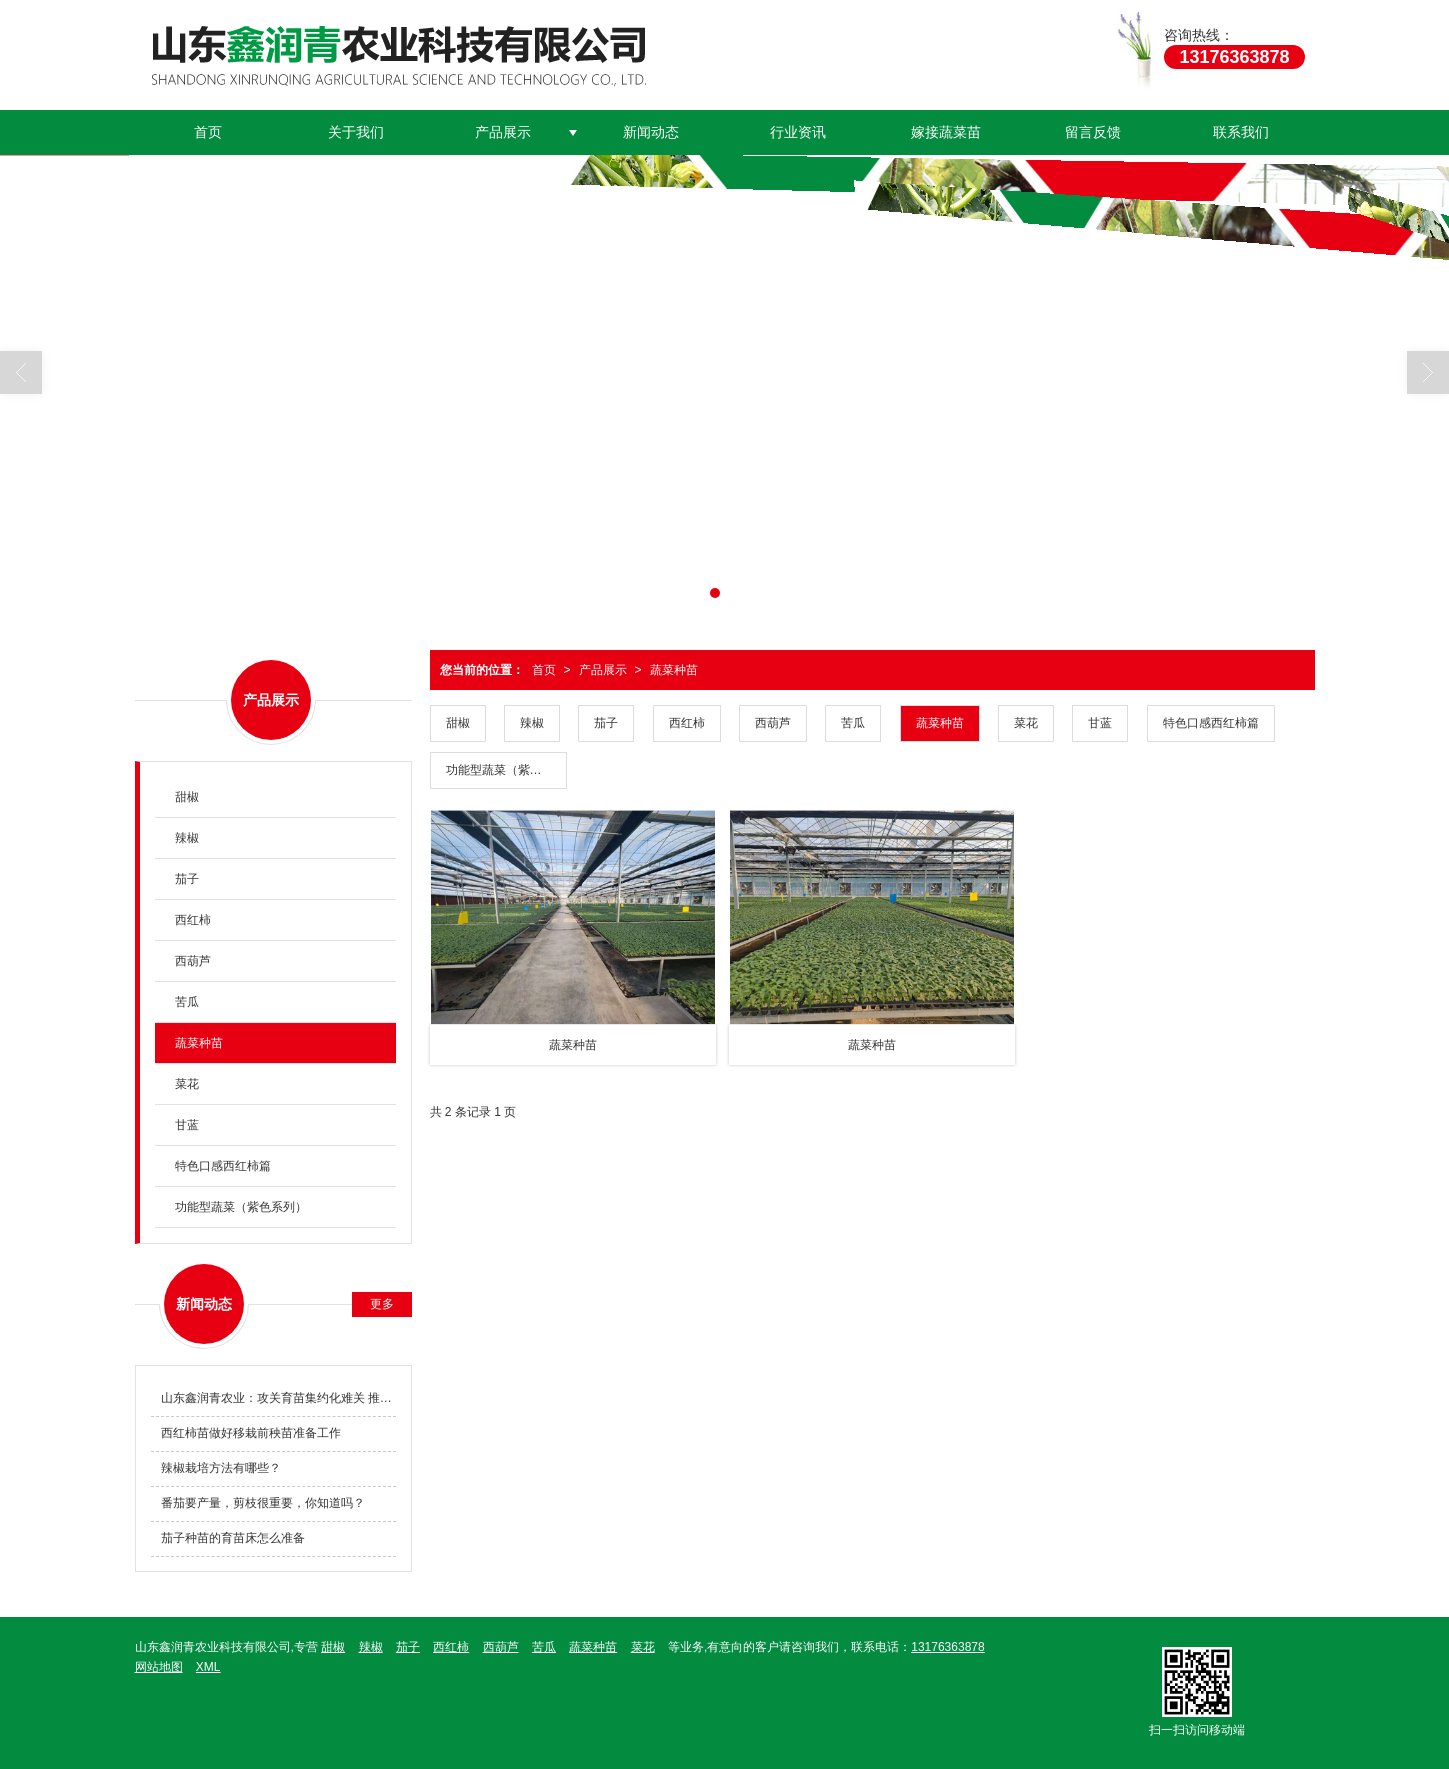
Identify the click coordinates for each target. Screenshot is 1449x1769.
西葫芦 (773, 723)
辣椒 (532, 723)
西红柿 (687, 723)
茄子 (606, 723)
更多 (382, 1304)
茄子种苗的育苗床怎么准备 (233, 1538)
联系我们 (1241, 132)
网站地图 (159, 1667)
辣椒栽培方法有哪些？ (221, 1468)
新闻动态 (651, 132)
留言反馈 (1093, 132)
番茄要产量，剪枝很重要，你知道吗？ (263, 1503)
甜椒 (458, 723)
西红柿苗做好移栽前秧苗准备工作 (251, 1433)
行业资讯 (798, 132)
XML (208, 1667)
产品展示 (503, 132)
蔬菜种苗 (674, 670)
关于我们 (356, 132)
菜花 (1026, 723)
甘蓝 (1100, 723)
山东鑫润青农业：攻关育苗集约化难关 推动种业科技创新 (278, 1398)
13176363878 (947, 1647)
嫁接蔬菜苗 (946, 132)
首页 (208, 132)
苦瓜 (853, 723)
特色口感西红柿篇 (1211, 723)
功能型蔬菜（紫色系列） (506, 770)
